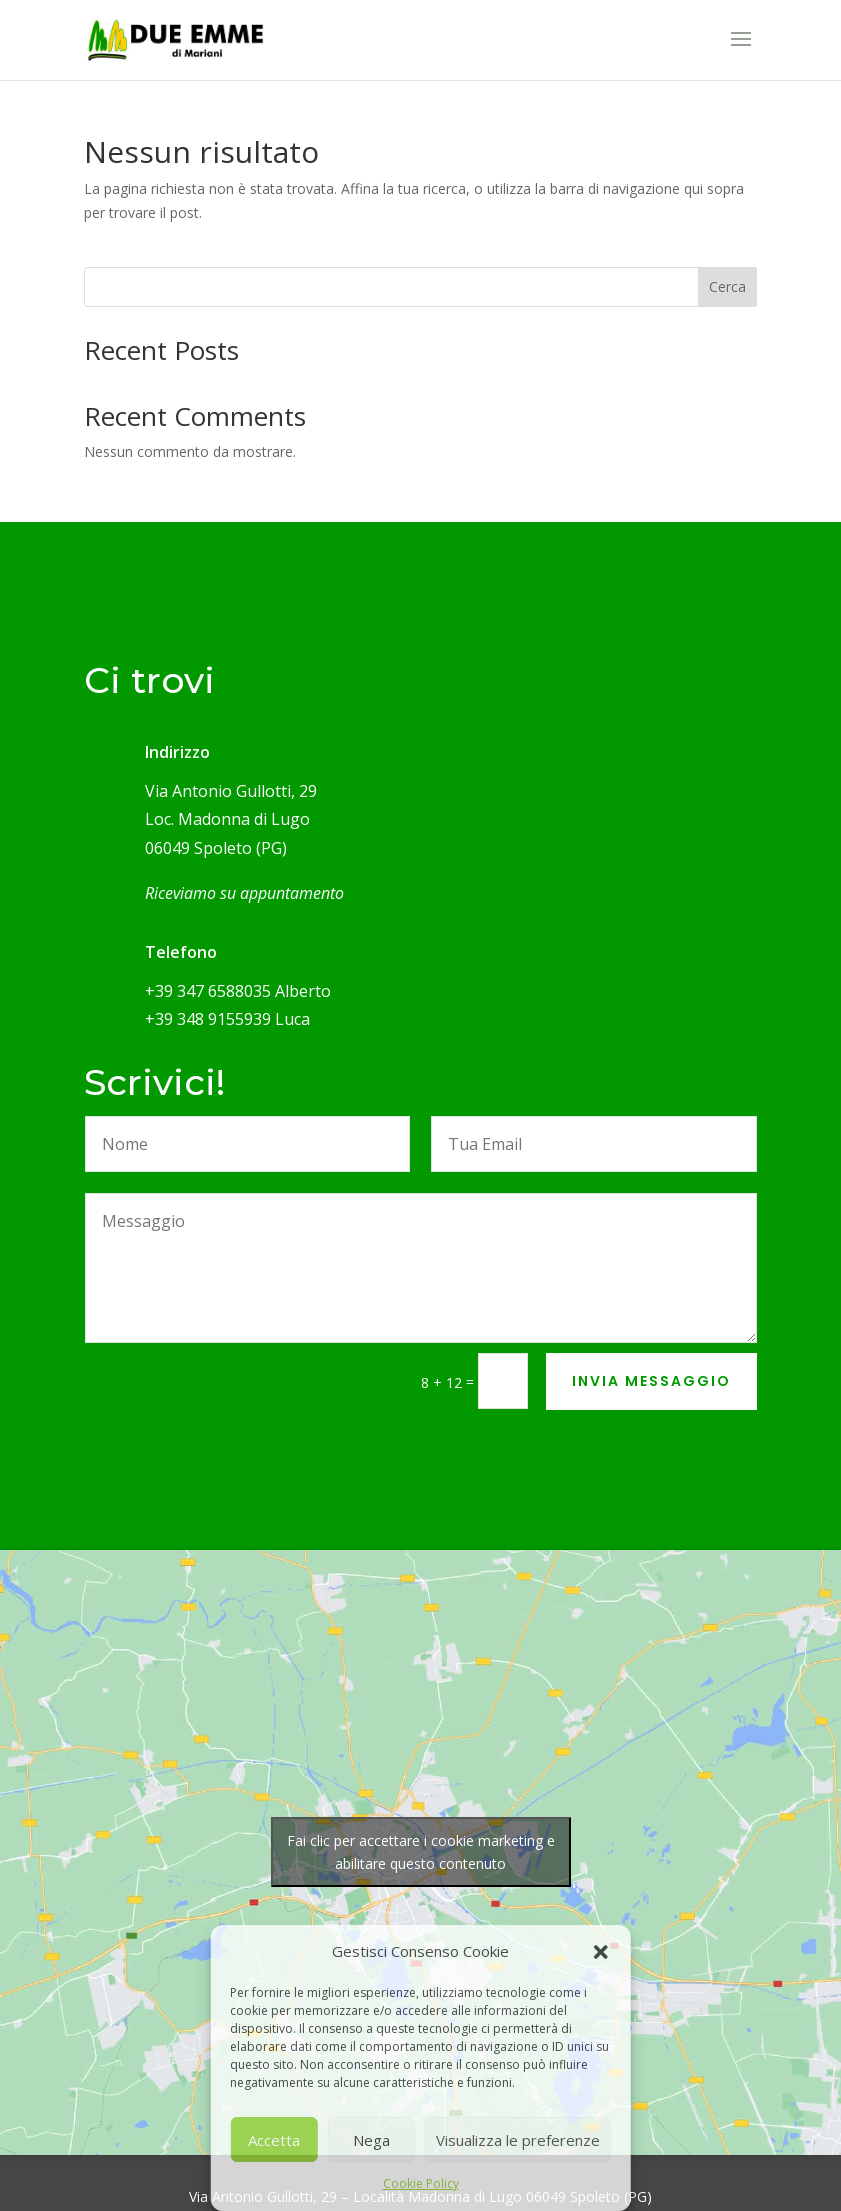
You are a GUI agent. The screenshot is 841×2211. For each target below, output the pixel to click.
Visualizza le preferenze (518, 2140)
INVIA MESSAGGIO (651, 1381)
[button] (601, 1952)
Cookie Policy (421, 2183)
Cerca (727, 286)
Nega (371, 2140)
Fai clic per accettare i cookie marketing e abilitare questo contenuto (421, 1852)
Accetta (274, 2140)
